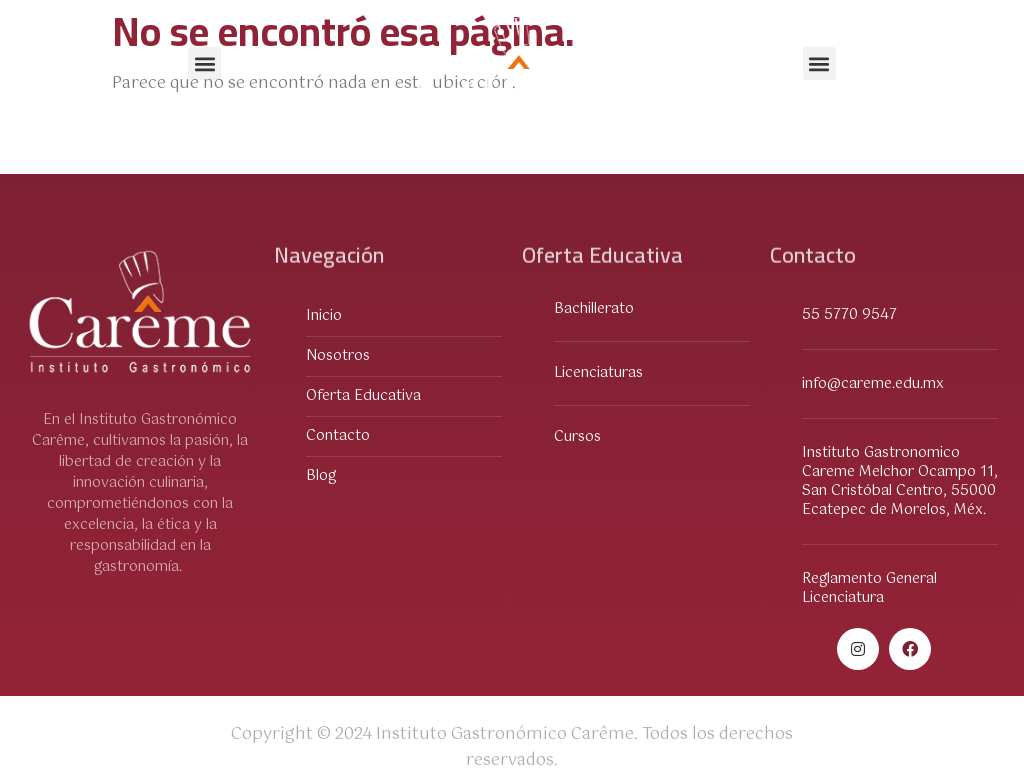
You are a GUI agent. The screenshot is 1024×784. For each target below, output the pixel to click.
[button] (204, 63)
